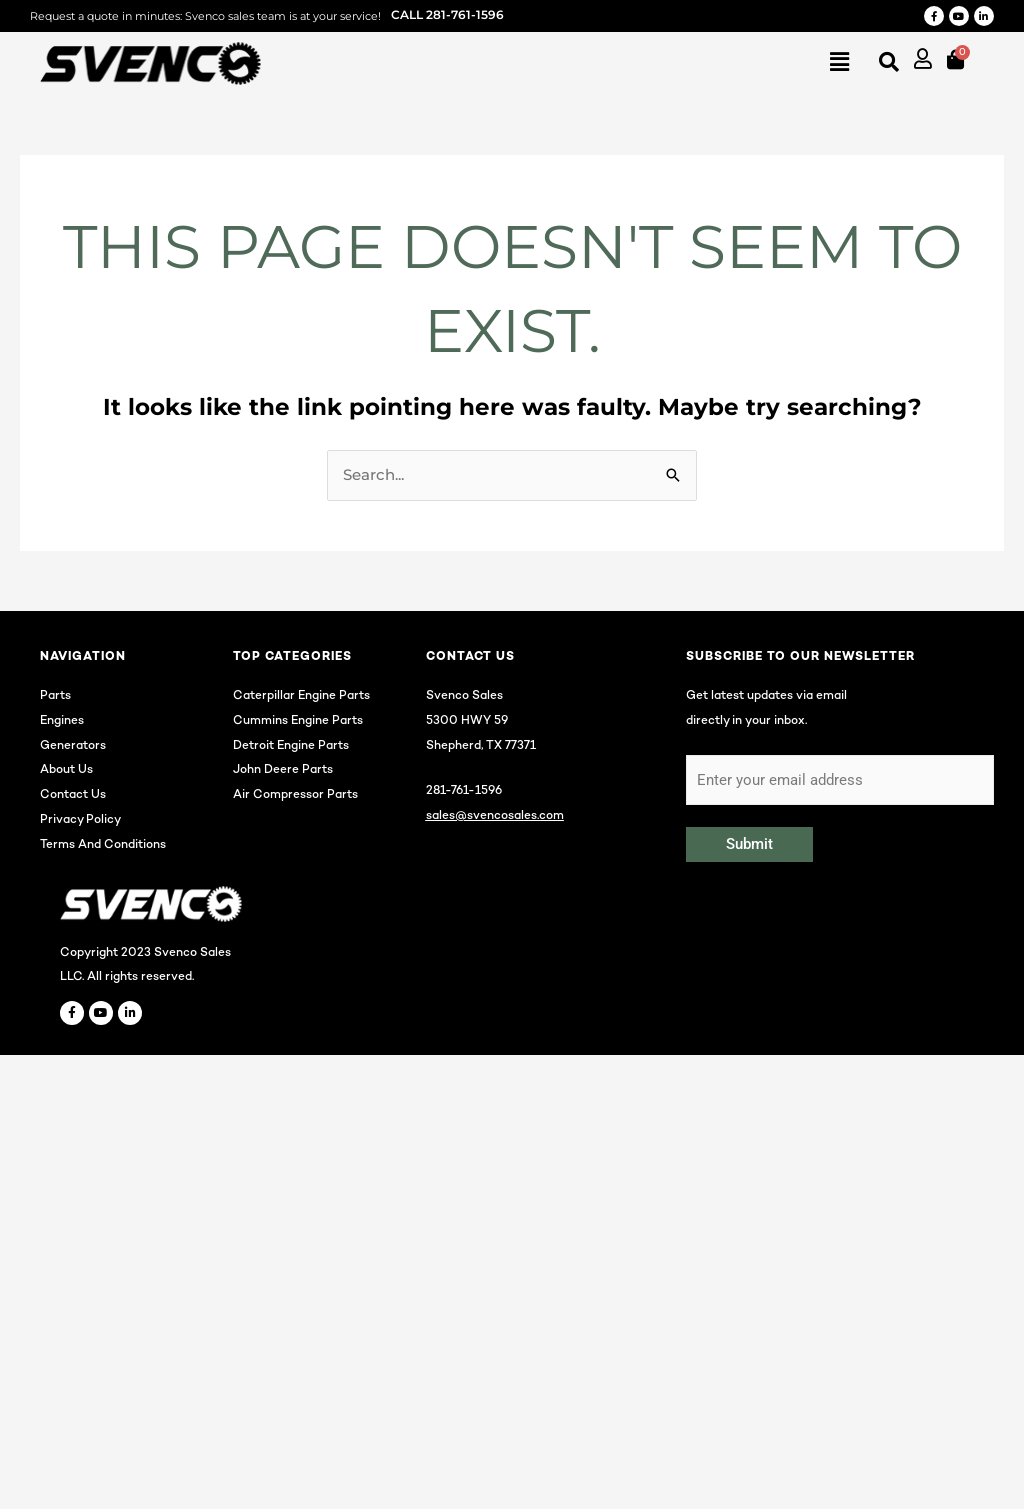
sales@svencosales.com (495, 816)
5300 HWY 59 (467, 721)
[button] (560, 63)
